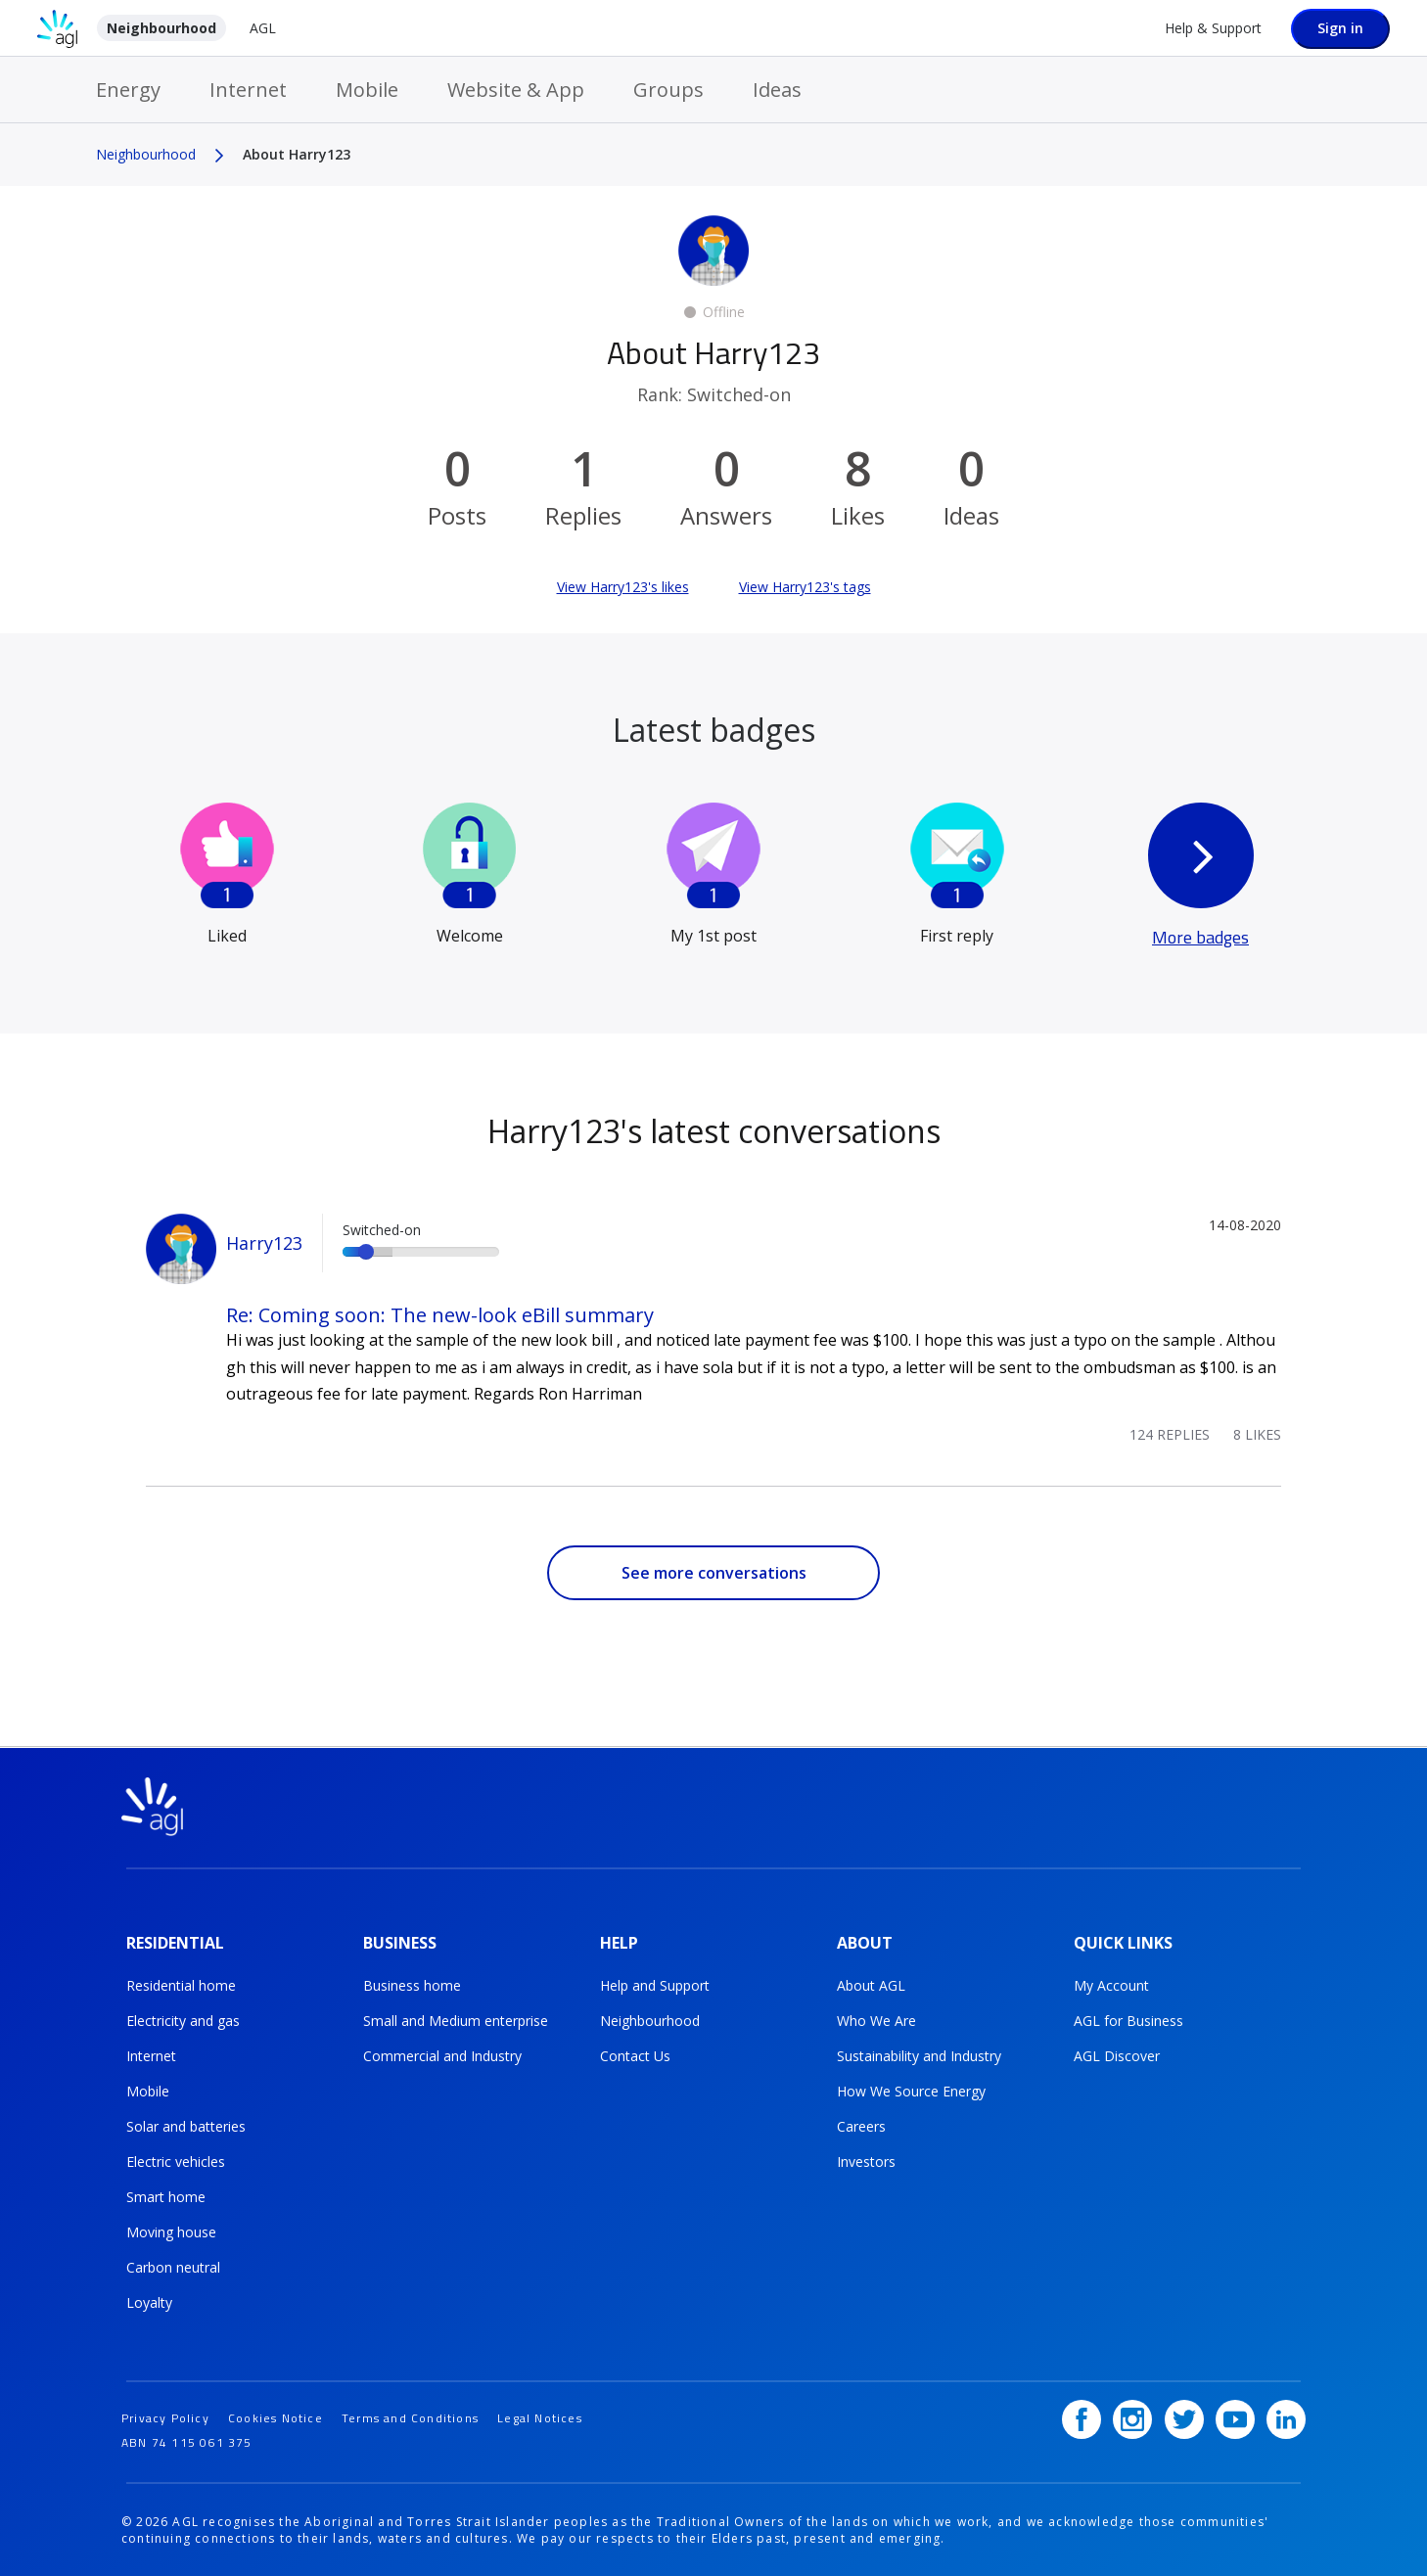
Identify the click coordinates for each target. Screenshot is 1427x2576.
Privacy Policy (165, 2416)
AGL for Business (1128, 2019)
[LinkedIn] (1286, 2417)
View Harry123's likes (623, 586)
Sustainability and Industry (919, 2055)
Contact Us (635, 2055)
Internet (248, 89)
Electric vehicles (175, 2160)
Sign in (1340, 28)
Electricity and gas (183, 2019)
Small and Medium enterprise (455, 2019)
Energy (128, 89)
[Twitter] (1184, 2417)
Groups (668, 89)
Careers (861, 2125)
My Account (1111, 1984)
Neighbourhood (161, 28)
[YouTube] (1235, 2417)
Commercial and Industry (442, 2055)
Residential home (181, 1984)
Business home (412, 1984)
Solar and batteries (186, 2125)
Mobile (367, 89)
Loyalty (149, 2301)
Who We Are (876, 2019)
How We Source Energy (911, 2090)
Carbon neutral (173, 2266)
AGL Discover (1117, 2055)
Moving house (171, 2231)
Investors (866, 2160)
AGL (263, 28)
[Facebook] (1081, 2417)
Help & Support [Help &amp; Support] (1213, 28)
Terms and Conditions (410, 2416)
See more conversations (713, 1573)
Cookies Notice (275, 2416)
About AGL (871, 1984)
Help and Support (655, 1984)
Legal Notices (539, 2416)
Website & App (515, 89)
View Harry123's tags (805, 586)
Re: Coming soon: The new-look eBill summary (440, 1315)
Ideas (777, 89)
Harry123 (264, 1243)
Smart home (166, 2195)
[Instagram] (1132, 2417)
